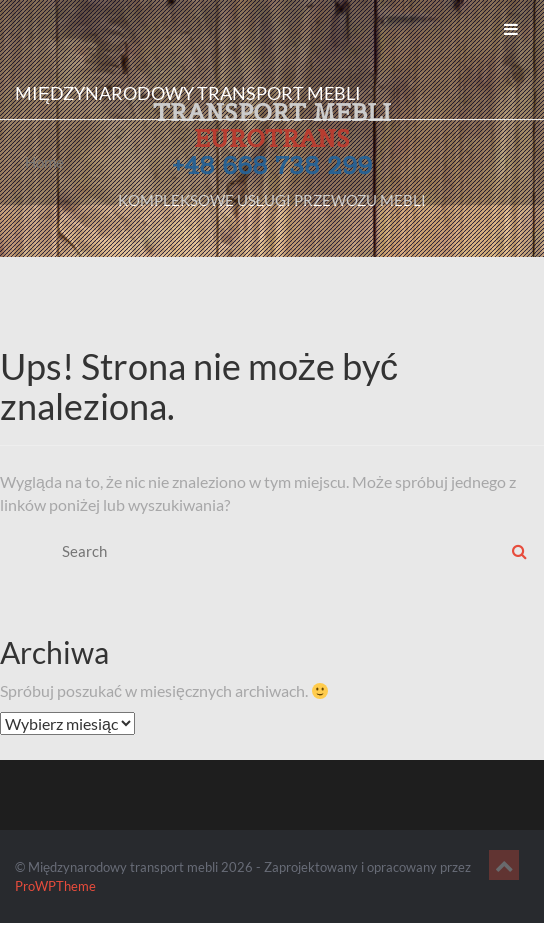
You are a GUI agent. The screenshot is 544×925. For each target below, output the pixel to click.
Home (44, 162)
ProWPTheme (55, 886)
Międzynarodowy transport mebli (188, 93)
